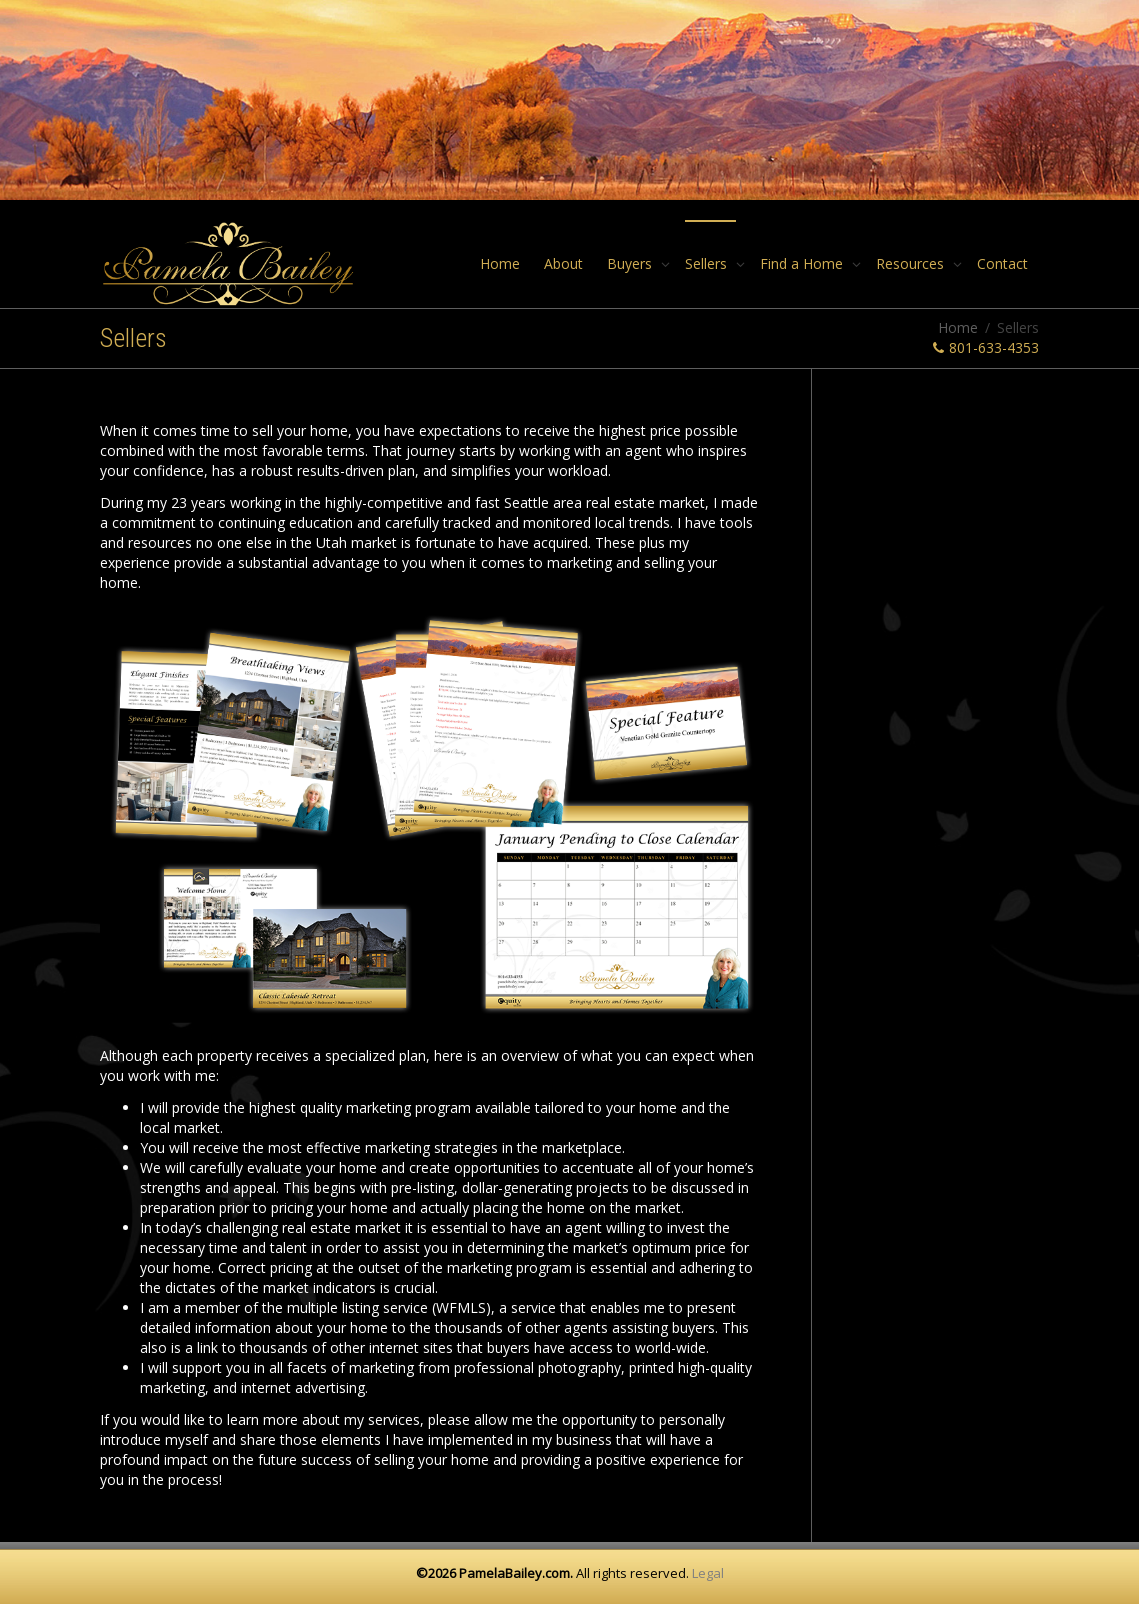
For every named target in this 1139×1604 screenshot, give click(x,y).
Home (500, 263)
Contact (1002, 263)
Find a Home (803, 263)
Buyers (631, 263)
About (563, 263)
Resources (912, 263)
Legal (708, 1573)
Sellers (708, 263)
